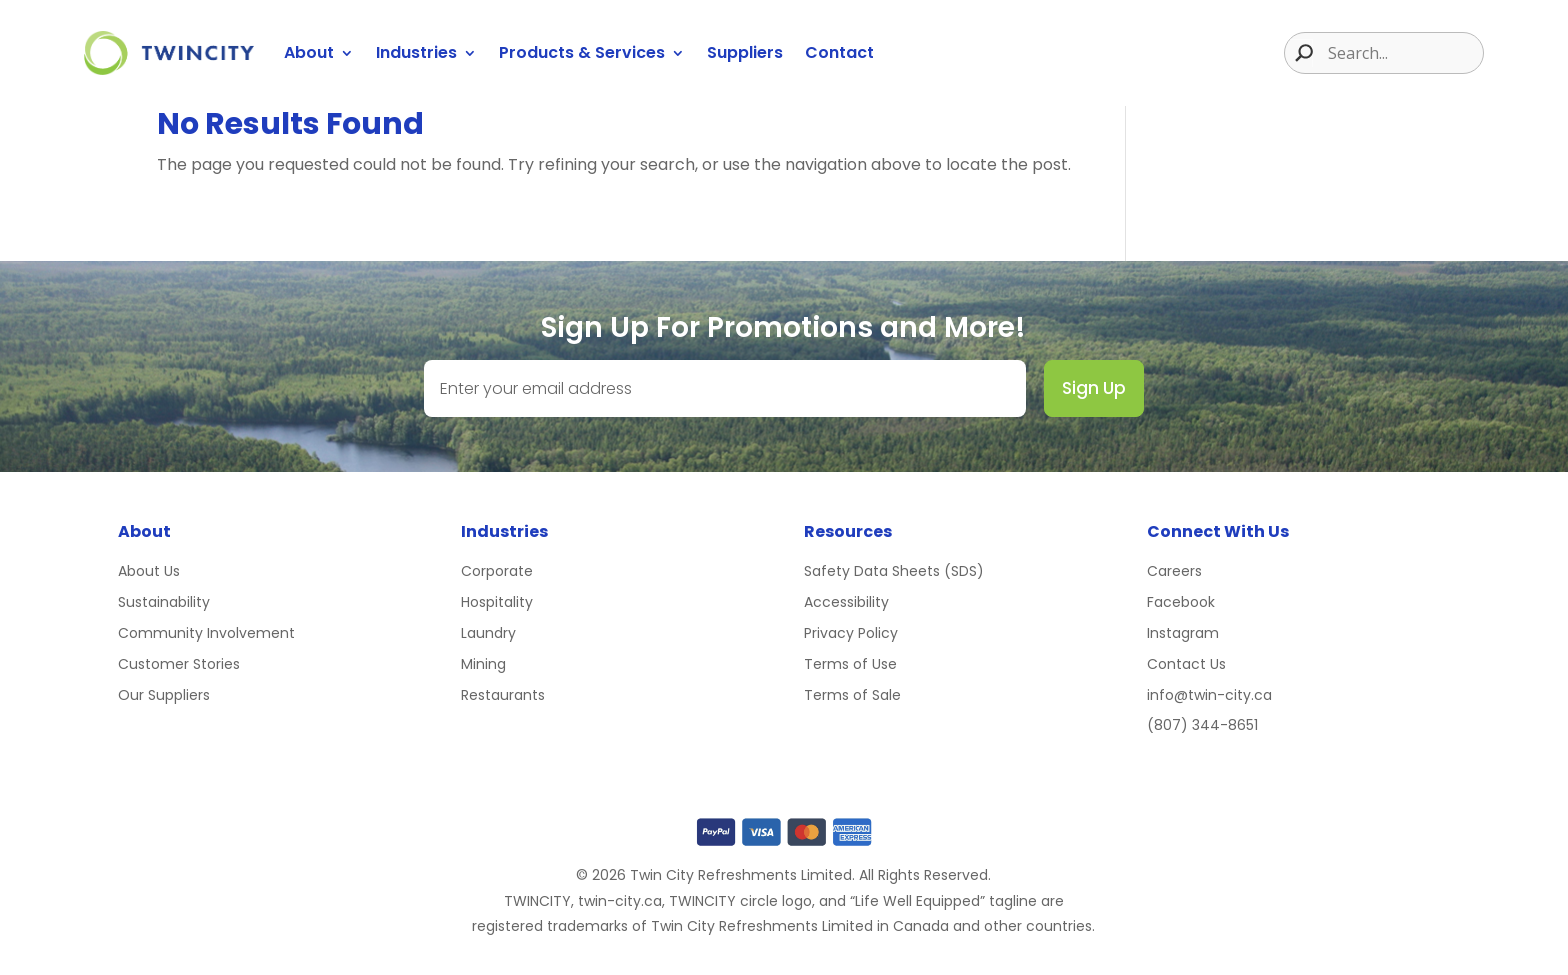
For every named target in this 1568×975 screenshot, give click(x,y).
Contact (839, 52)
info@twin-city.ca (1209, 695)
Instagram (1183, 633)
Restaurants (503, 695)
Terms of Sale (852, 695)
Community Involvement (206, 633)
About (309, 52)
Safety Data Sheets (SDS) (894, 571)
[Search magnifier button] (1299, 53)
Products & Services (582, 52)
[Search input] (1403, 53)
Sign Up (1094, 388)
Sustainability (164, 602)
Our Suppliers (164, 695)
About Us (149, 571)
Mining (483, 664)
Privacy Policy (851, 633)
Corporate (497, 571)
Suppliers (745, 52)
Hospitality (497, 602)
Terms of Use (850, 664)
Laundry (488, 633)
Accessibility (846, 602)
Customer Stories (179, 664)
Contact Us (1186, 664)
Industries (416, 52)
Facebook (1181, 602)
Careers (1174, 571)
